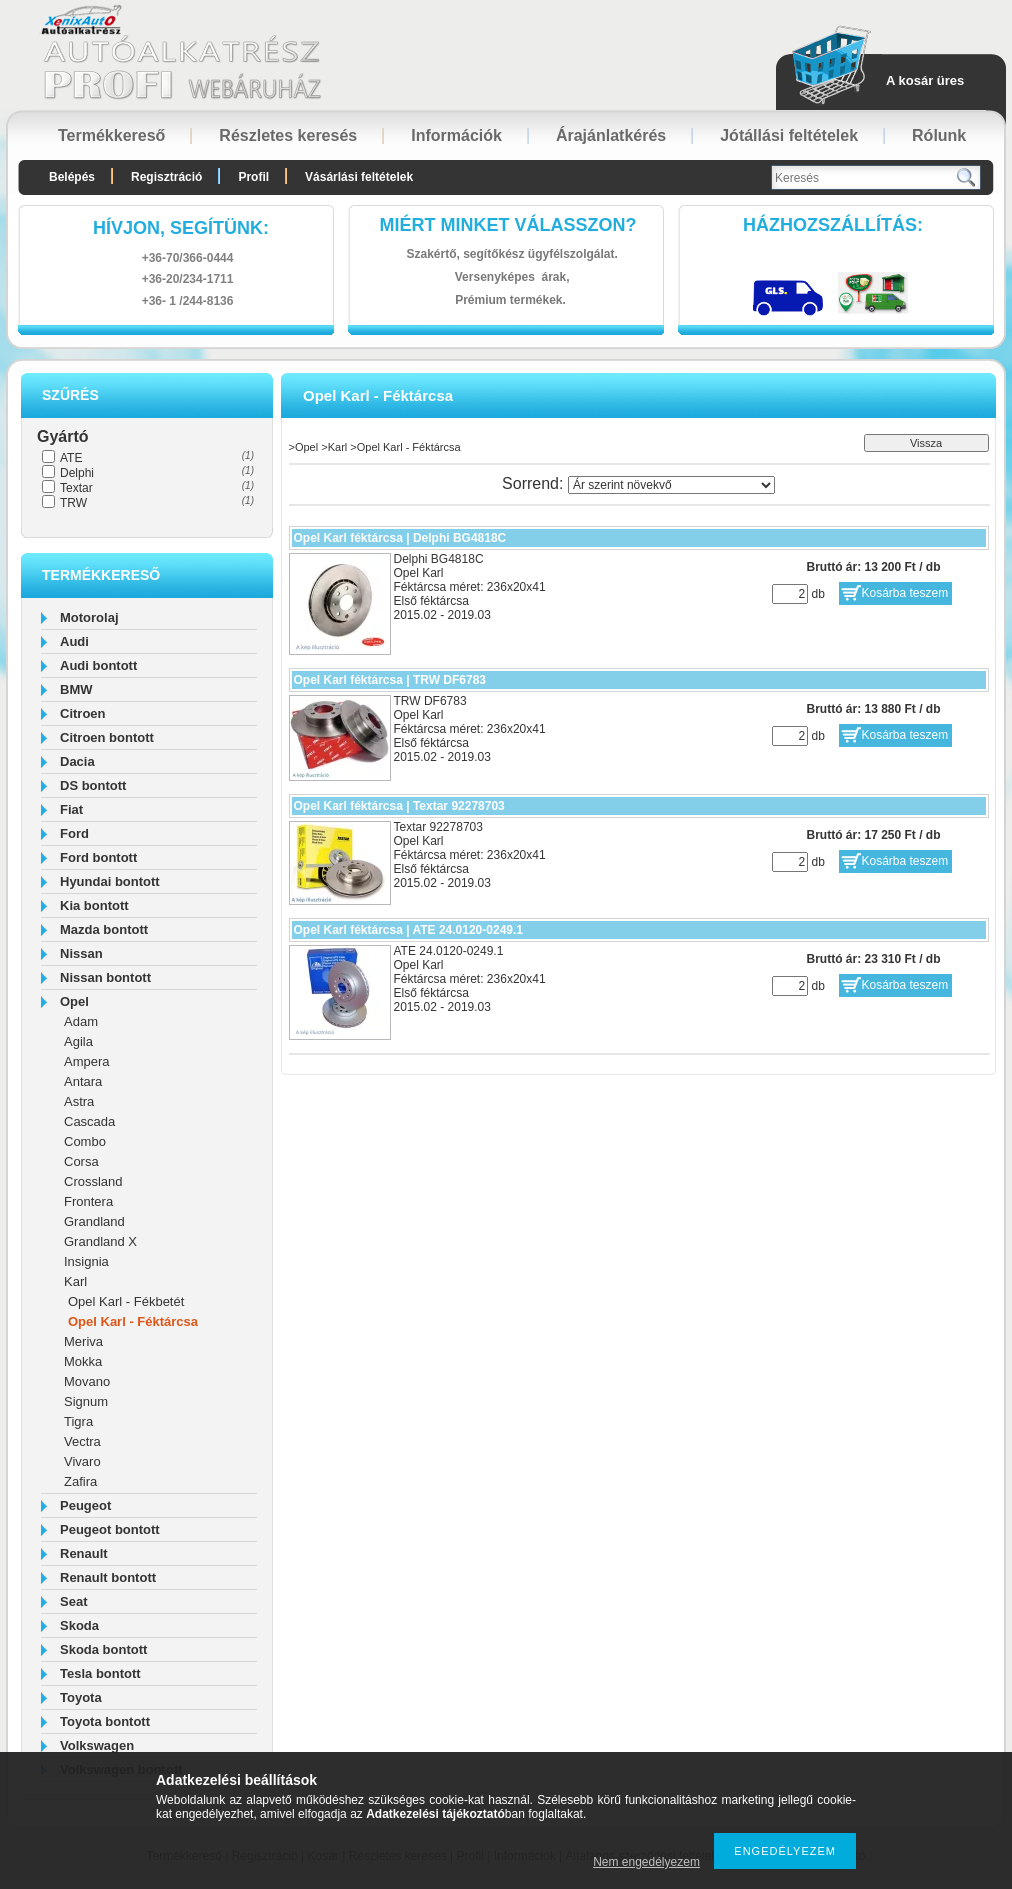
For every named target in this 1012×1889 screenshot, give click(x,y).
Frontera (88, 1201)
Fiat (71, 809)
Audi (74, 641)
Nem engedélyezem (646, 1862)
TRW (73, 503)
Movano (87, 1381)
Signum (86, 1401)
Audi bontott (98, 665)
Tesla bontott (100, 1673)
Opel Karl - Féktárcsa (133, 1321)
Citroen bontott (107, 737)
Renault (84, 1553)
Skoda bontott (103, 1649)
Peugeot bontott (110, 1529)
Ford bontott (98, 857)
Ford (74, 833)
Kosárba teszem (905, 593)
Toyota (81, 1697)
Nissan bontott (105, 977)
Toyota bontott (105, 1721)
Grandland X (100, 1241)
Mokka (83, 1361)
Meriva (83, 1341)
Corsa (81, 1161)
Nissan (81, 953)
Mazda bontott (104, 929)
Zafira (80, 1481)
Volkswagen (97, 1745)
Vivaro (82, 1461)
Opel (74, 1001)
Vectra (82, 1441)
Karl (75, 1281)
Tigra (78, 1421)
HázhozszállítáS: (833, 225)
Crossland (93, 1181)
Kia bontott (94, 905)
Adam (81, 1021)
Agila (78, 1041)
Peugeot (85, 1505)
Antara (83, 1081)
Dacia (77, 761)
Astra (79, 1101)
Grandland (94, 1221)
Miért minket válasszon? (508, 225)
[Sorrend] (671, 485)
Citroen (83, 713)
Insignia (86, 1261)
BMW (76, 689)
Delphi (77, 473)
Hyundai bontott (110, 881)
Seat (73, 1601)
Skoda (79, 1625)
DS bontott (93, 785)
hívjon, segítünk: (181, 228)
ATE (71, 458)
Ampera (87, 1061)
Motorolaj (89, 617)
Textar (76, 488)
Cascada (89, 1121)
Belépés (72, 177)
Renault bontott (108, 1577)
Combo (85, 1141)
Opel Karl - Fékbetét (126, 1301)
